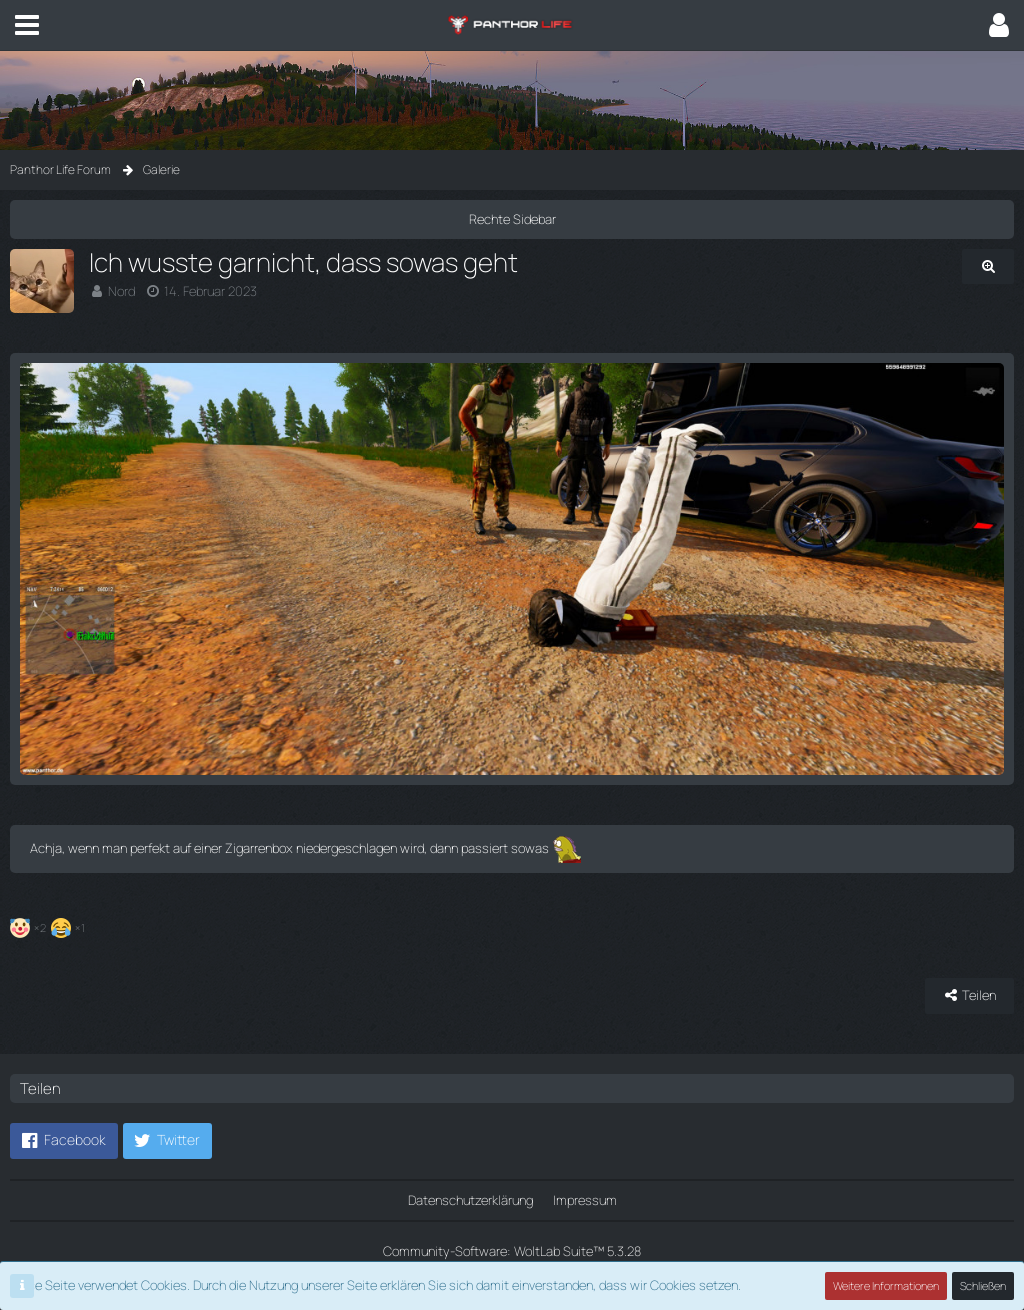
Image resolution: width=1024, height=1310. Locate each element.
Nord (121, 291)
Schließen (983, 1285)
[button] (27, 25)
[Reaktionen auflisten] (50, 925)
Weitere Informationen (886, 1285)
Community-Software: (512, 1251)
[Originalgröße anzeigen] (988, 266)
